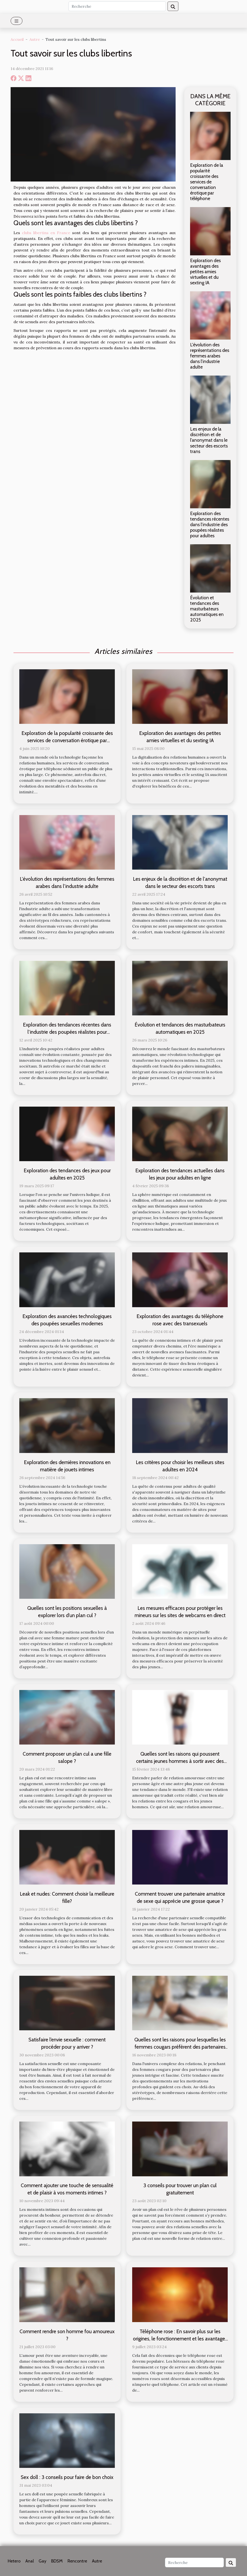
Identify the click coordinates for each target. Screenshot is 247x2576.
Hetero (14, 2561)
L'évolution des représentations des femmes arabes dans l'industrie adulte (209, 356)
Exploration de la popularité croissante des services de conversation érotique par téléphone (206, 181)
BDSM (57, 2561)
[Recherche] (117, 6)
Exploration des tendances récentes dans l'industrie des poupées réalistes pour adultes (209, 524)
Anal (29, 2561)
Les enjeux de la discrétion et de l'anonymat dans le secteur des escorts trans (209, 440)
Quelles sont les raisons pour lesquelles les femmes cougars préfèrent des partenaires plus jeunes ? (180, 2047)
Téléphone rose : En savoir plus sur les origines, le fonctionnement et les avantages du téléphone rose (180, 2338)
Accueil (17, 39)
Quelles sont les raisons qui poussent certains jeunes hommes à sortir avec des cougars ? (180, 1761)
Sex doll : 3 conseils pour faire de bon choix (67, 2477)
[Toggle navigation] (16, 21)
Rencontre (77, 2561)
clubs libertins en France (46, 232)
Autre (34, 39)
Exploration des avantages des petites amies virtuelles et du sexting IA (205, 272)
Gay (42, 2561)
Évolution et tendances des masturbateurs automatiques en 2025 (207, 609)
